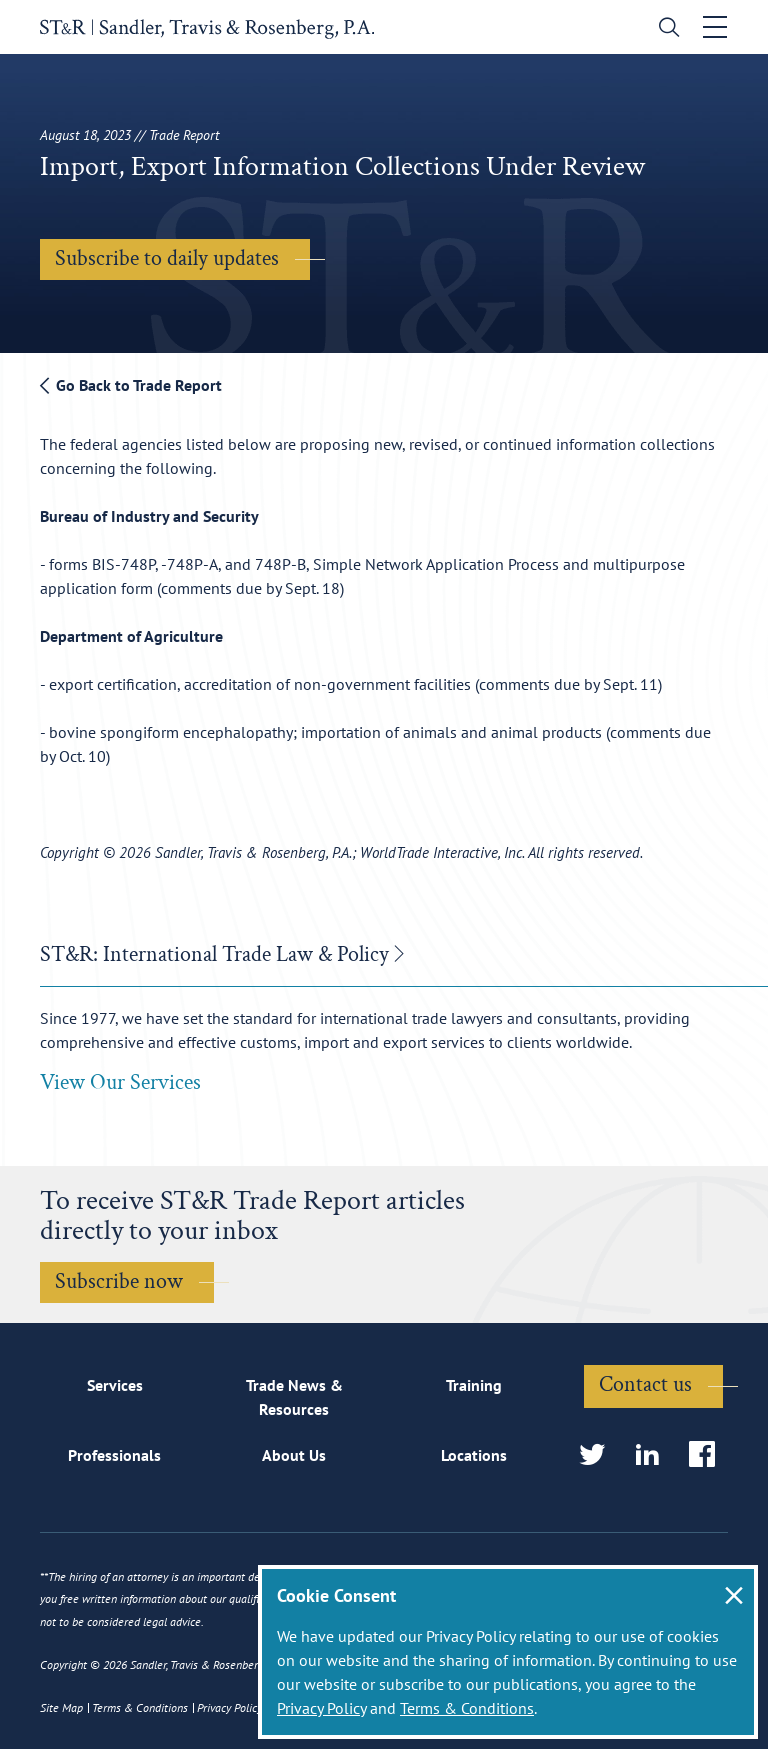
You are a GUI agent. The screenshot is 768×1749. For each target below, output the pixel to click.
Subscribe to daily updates (167, 258)
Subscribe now (119, 1281)
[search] (664, 29)
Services (115, 1385)
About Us (294, 1455)
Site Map (61, 1707)
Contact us (645, 1384)
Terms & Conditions (467, 1708)
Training (474, 1385)
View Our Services (120, 1082)
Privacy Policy (321, 1708)
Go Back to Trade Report (131, 385)
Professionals (114, 1455)
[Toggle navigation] (715, 27)
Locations (474, 1455)
